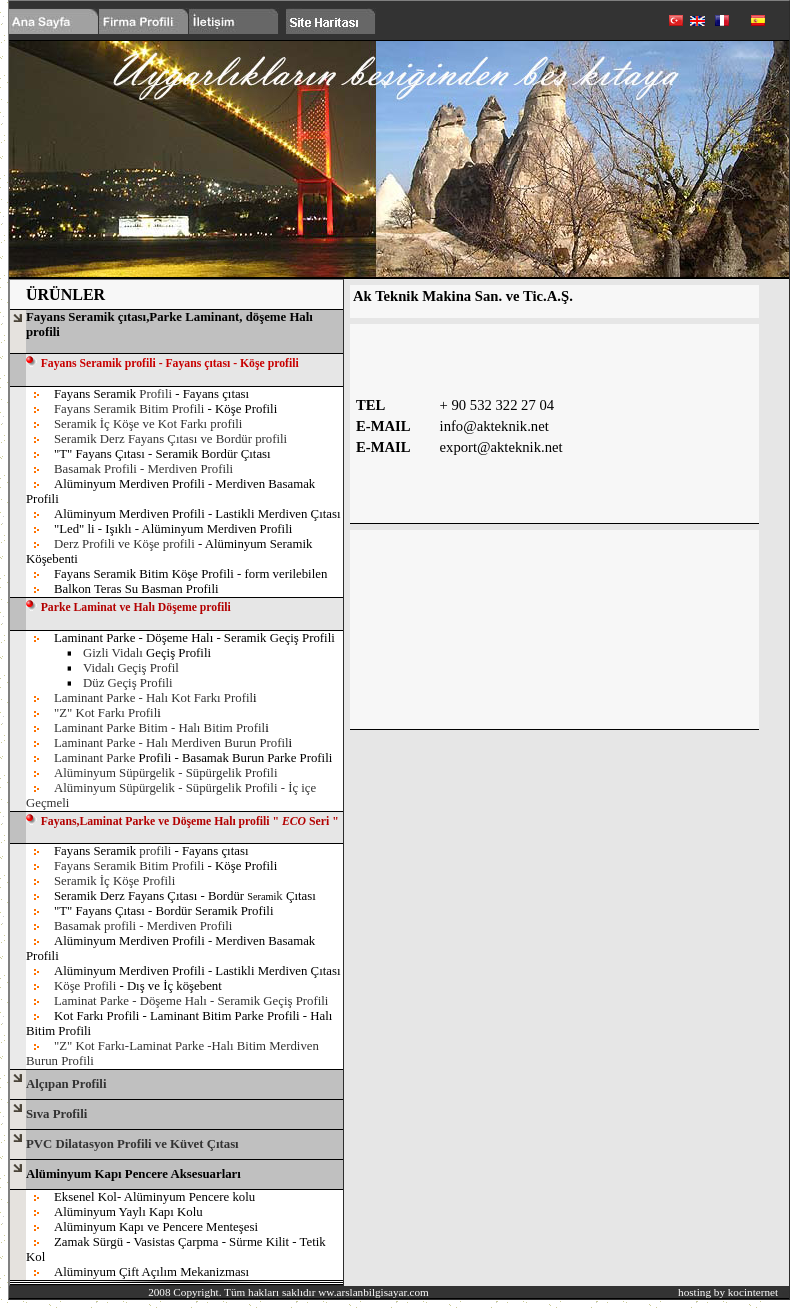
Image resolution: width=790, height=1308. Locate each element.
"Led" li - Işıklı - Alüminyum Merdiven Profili (173, 529)
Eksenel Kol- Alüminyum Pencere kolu (154, 1197)
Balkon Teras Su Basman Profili (136, 589)
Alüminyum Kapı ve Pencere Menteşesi (156, 1227)
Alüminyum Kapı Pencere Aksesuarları (133, 1174)
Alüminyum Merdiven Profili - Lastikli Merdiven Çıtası (197, 514)
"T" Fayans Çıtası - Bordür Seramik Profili (163, 911)
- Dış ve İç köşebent (170, 986)
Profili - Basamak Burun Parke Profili (193, 758)
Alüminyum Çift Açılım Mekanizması (151, 1272)
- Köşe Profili (243, 409)
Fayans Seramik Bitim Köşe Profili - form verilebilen (190, 574)
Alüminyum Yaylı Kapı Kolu (128, 1212)
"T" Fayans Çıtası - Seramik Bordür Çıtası (162, 454)
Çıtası (301, 896)
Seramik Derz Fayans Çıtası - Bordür (149, 896)
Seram (260, 896)
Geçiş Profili (147, 653)
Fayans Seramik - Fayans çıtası (151, 394)
